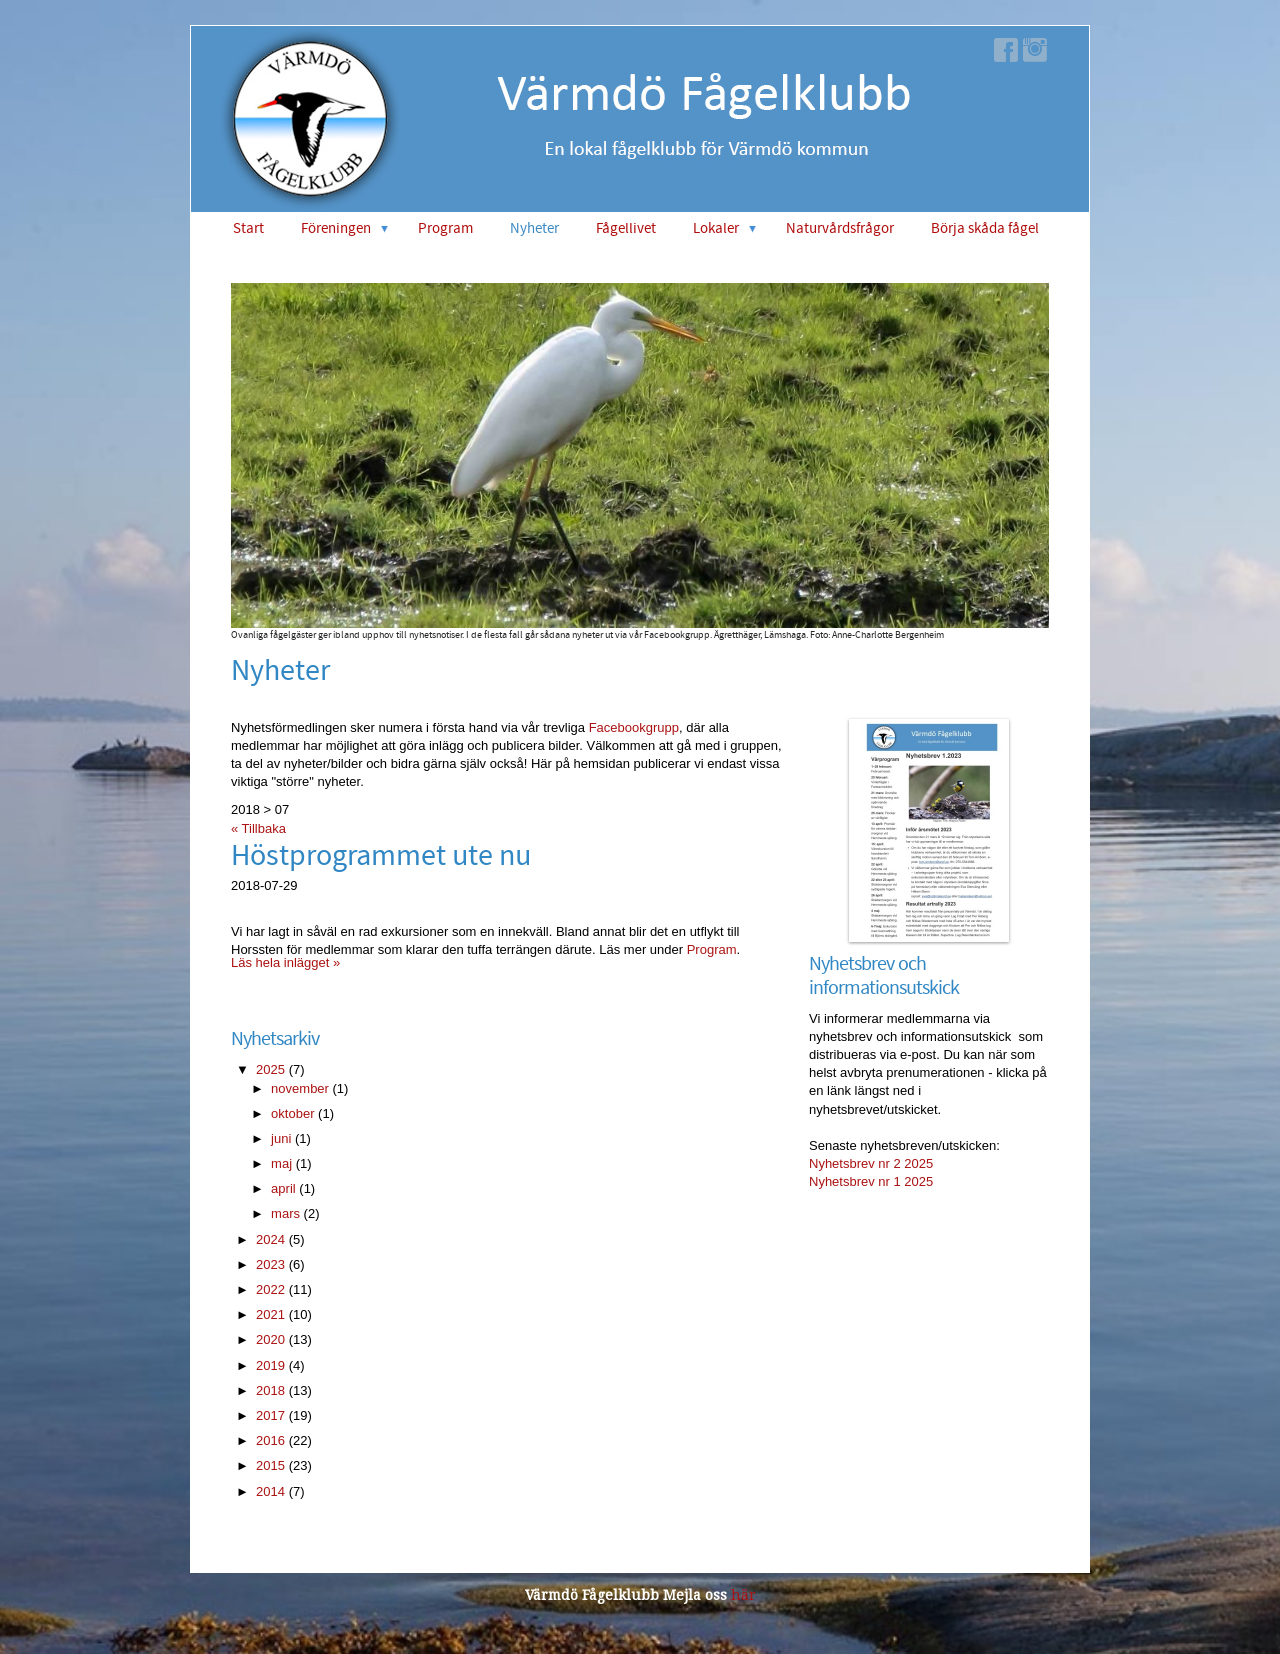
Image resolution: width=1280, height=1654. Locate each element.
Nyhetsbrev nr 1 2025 (871, 1181)
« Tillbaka (258, 828)
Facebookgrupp (634, 727)
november (300, 1088)
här (743, 1595)
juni (281, 1138)
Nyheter (534, 228)
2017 (270, 1415)
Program (445, 228)
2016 (270, 1440)
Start (248, 228)
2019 (270, 1365)
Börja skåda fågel (985, 228)
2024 (270, 1239)
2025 (270, 1069)
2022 (270, 1289)
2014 (270, 1491)
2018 (270, 1390)
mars (285, 1213)
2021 (270, 1314)
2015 (270, 1465)
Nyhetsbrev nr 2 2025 (871, 1163)
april (283, 1188)
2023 (270, 1264)
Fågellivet (626, 228)
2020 (270, 1339)
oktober (292, 1113)
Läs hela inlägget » (285, 962)
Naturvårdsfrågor (840, 228)
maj (281, 1163)
